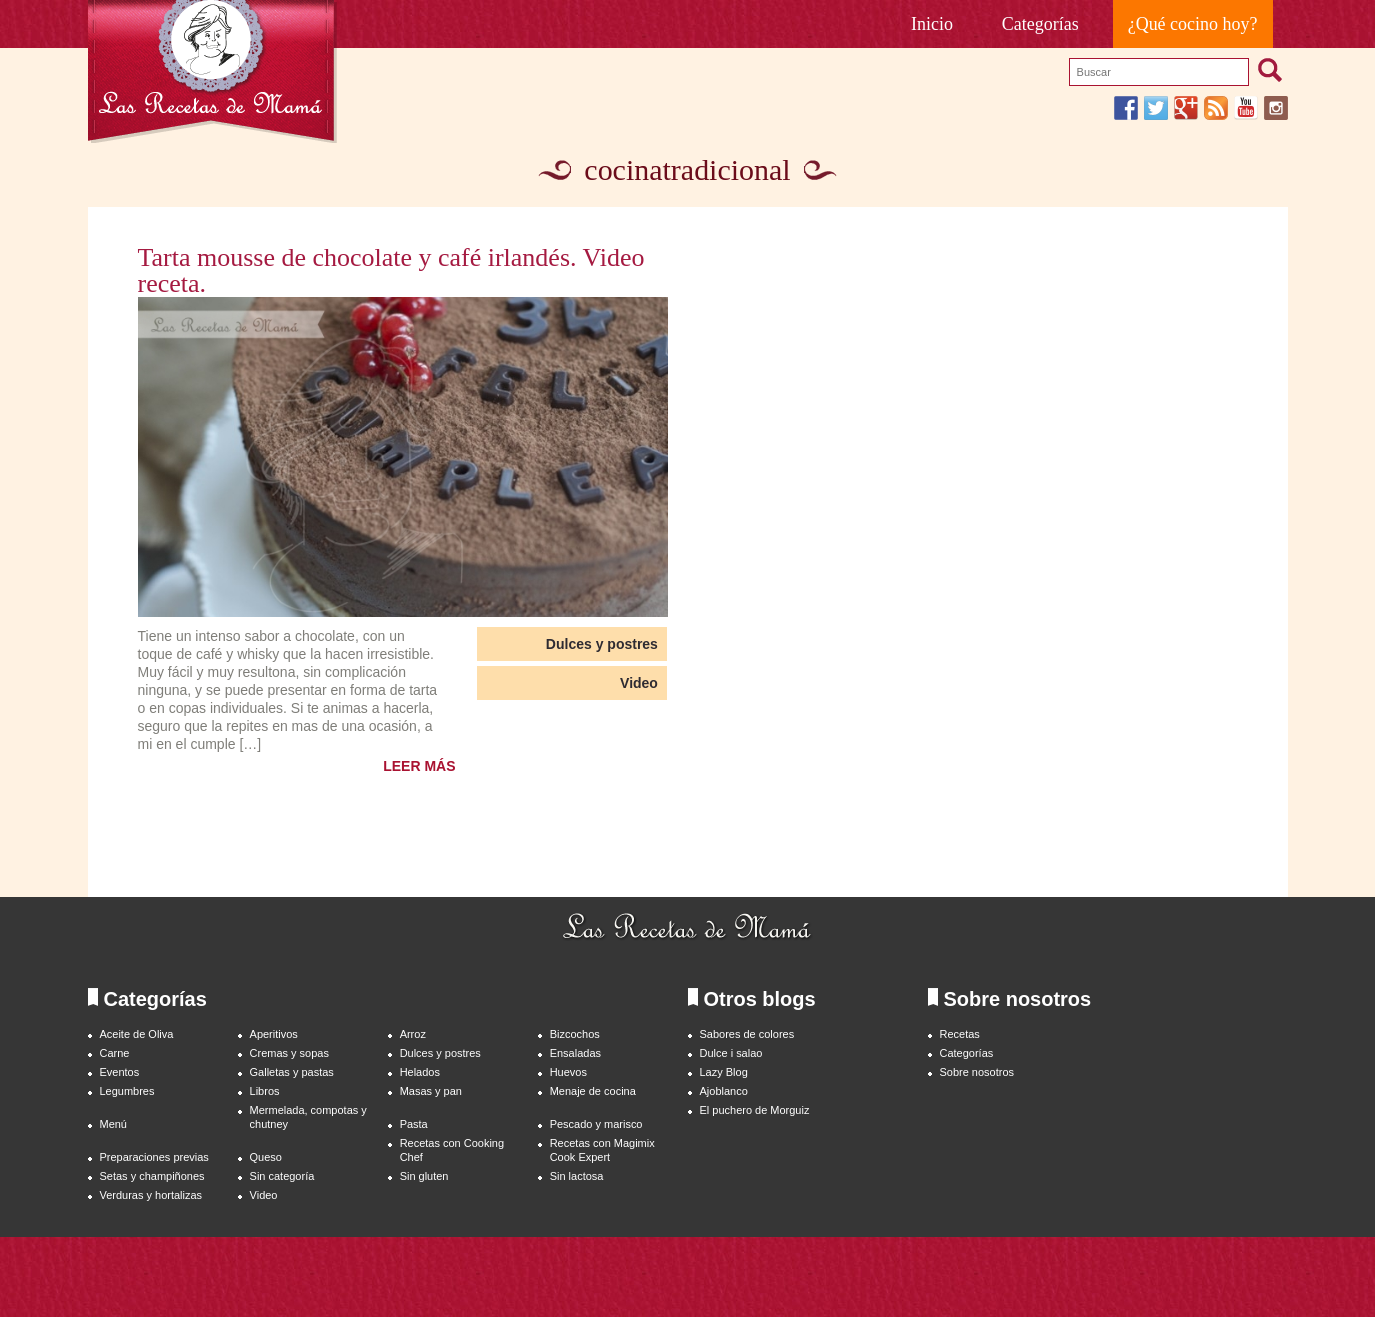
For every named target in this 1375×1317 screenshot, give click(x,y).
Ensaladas (575, 1053)
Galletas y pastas (292, 1072)
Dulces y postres (602, 644)
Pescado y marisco (596, 1124)
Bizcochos (575, 1034)
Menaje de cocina (593, 1091)
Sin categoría (282, 1176)
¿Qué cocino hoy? (1193, 24)
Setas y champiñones (152, 1176)
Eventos (120, 1072)
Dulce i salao (731, 1053)
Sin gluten (424, 1176)
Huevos (568, 1072)
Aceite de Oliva (137, 1034)
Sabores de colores (747, 1034)
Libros (265, 1091)
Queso (266, 1157)
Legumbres (127, 1091)
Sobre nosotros (977, 1072)
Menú (113, 1124)
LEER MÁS (419, 766)
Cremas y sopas (289, 1053)
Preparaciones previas (154, 1157)
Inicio (932, 24)
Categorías (1040, 24)
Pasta (414, 1124)
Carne (115, 1053)
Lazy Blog (724, 1072)
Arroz (413, 1034)
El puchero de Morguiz (755, 1110)
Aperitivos (274, 1034)
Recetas (960, 1034)
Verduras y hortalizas (151, 1195)
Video (639, 683)
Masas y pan (431, 1091)
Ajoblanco (724, 1091)
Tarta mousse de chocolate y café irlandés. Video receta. (391, 271)
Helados (420, 1072)
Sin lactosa (577, 1176)
